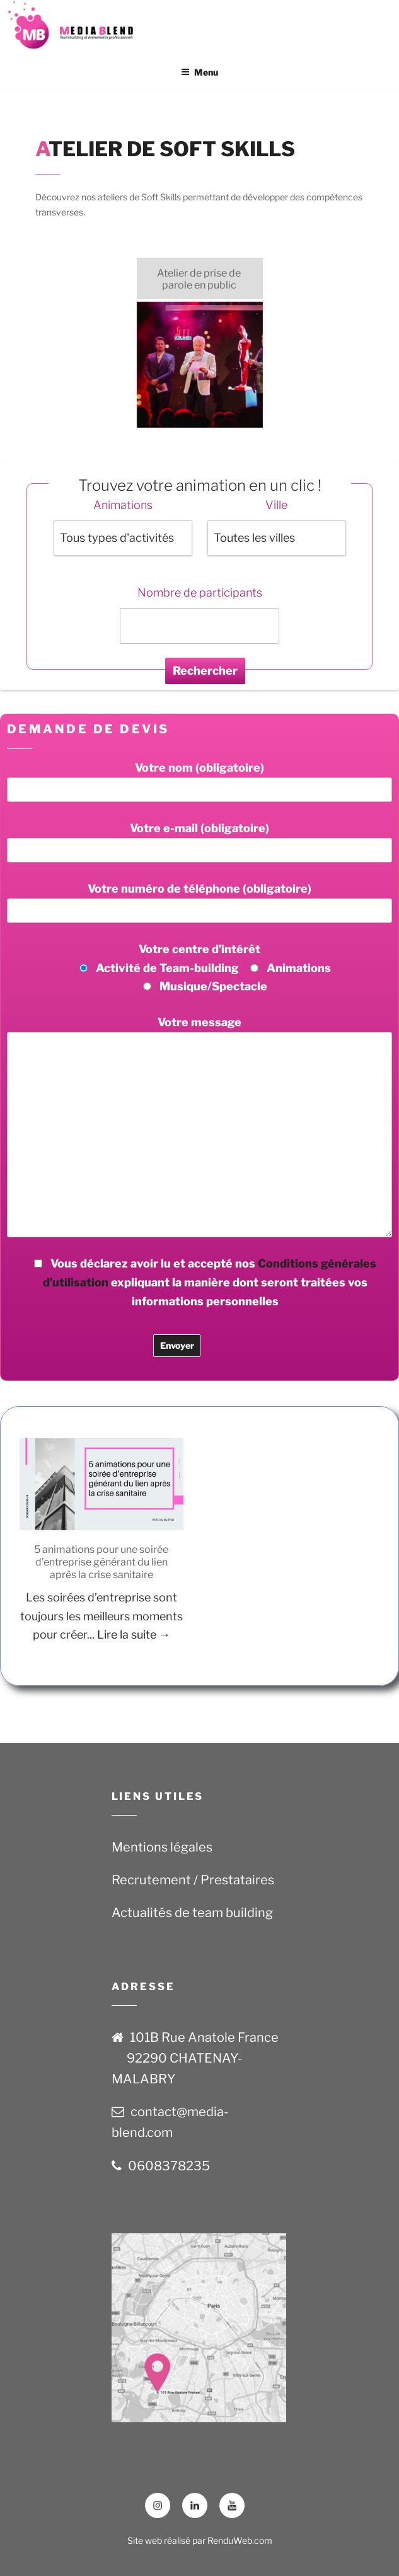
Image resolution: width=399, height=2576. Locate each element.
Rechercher (205, 670)
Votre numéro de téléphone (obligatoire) (199, 902)
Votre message (199, 1126)
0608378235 (169, 2165)
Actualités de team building (192, 1912)
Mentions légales (162, 1847)
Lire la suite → (133, 1634)
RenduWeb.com (239, 2540)
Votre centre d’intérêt (199, 967)
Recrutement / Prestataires (193, 1879)
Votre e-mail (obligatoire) (199, 841)
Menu (199, 72)
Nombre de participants (199, 592)
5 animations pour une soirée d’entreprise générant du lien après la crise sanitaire (101, 1562)
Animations (123, 505)
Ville (276, 505)
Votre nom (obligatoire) (199, 781)
